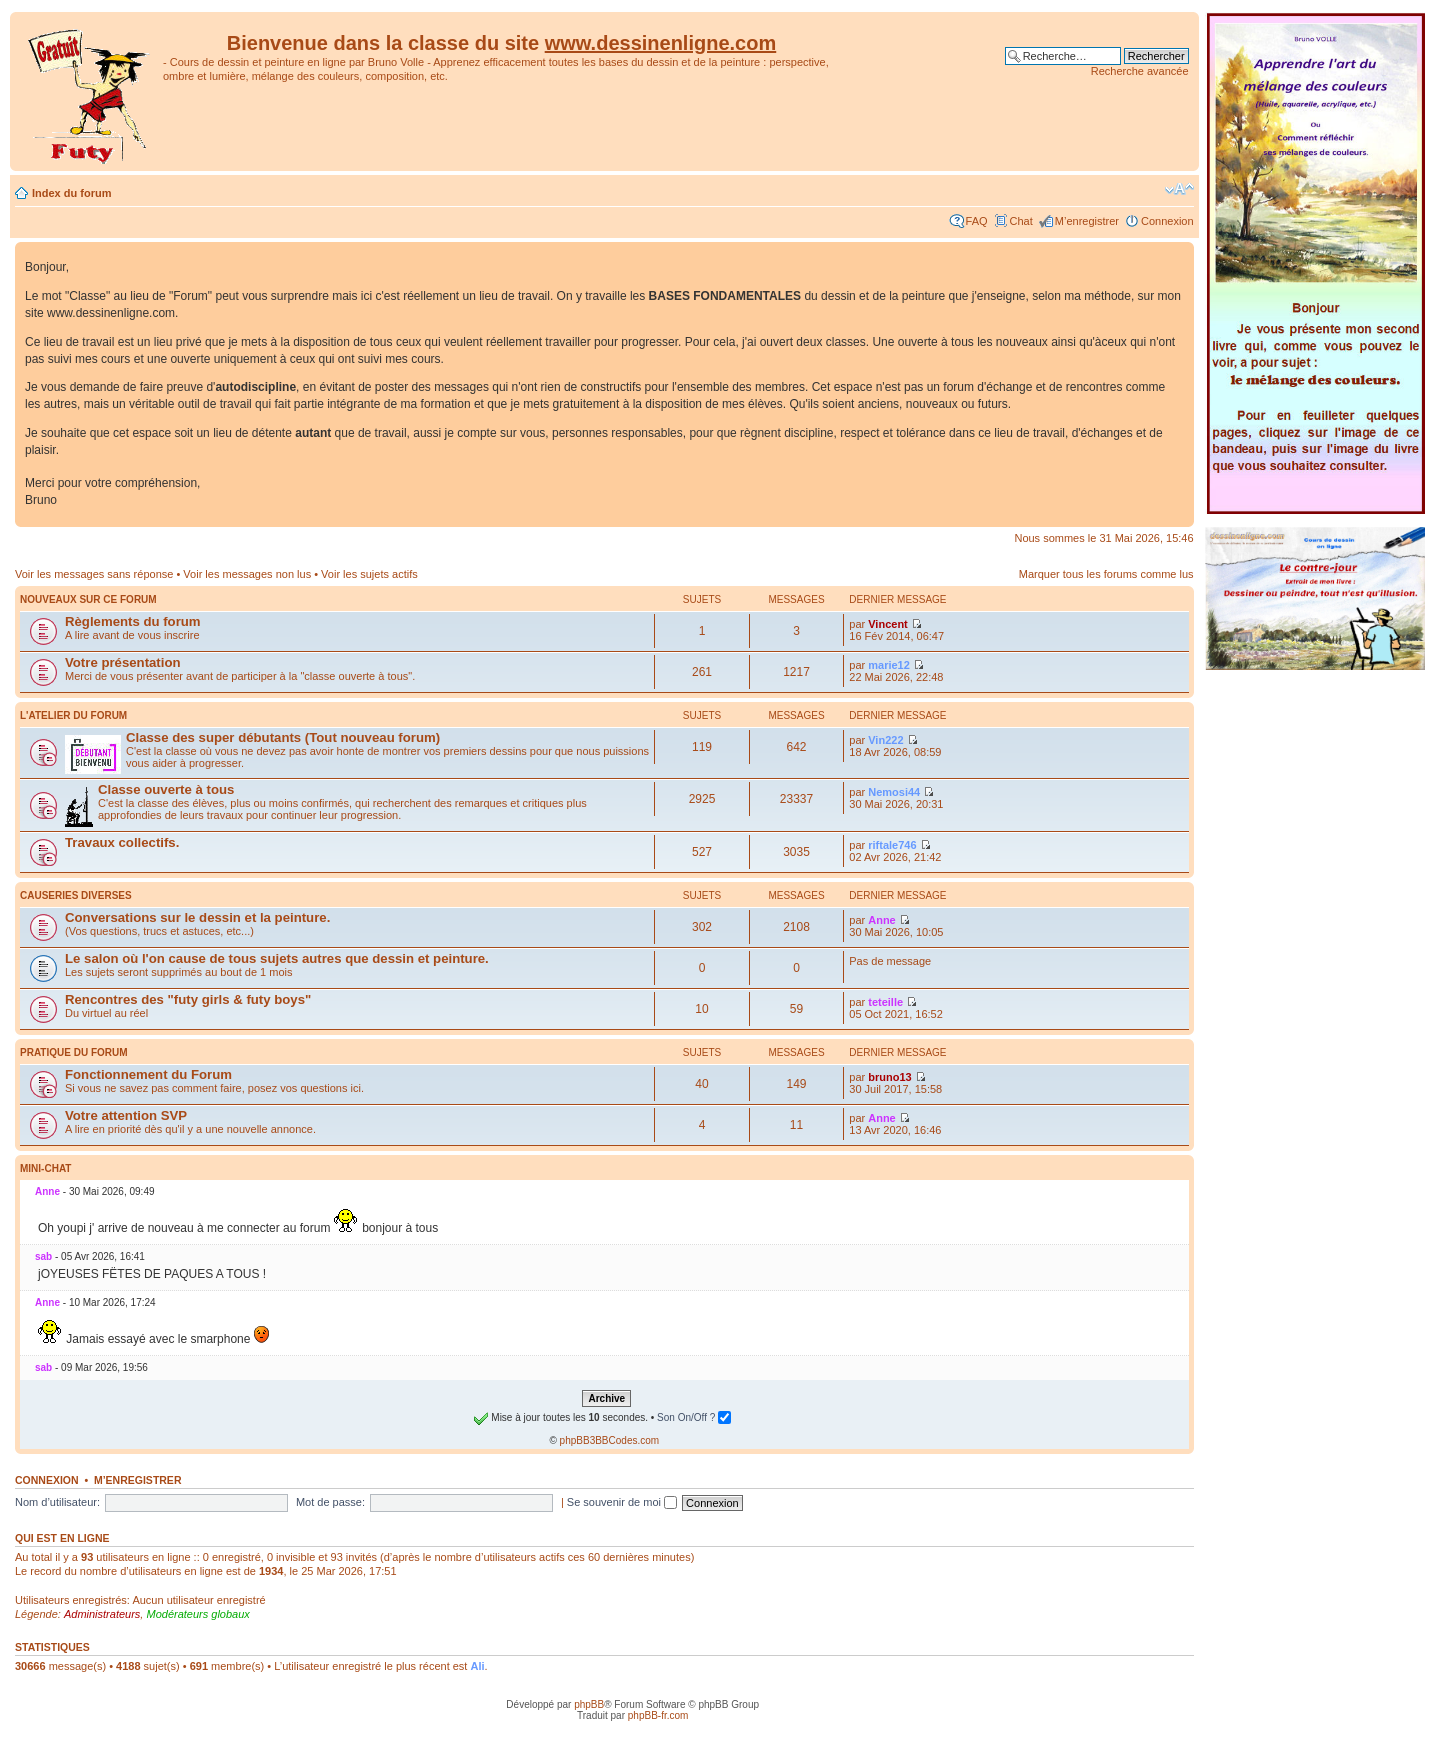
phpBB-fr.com (658, 1715)
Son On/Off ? (694, 1417)
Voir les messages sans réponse (94, 574)
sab (43, 1256)
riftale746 (892, 845)
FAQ (977, 221)
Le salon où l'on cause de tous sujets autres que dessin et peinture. (277, 958)
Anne (882, 920)
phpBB (589, 1704)
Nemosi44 (894, 792)
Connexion (1167, 221)
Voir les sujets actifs (369, 574)
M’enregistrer (1087, 221)
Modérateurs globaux (197, 1614)
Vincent (888, 624)
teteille (885, 1002)
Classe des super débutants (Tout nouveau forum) (283, 737)
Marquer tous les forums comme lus (1106, 574)
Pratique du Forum (74, 1052)
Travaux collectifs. (122, 842)
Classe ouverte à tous (166, 789)
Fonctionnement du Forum (148, 1074)
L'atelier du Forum (73, 715)
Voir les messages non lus (247, 574)
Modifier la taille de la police (1179, 189)
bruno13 (889, 1077)
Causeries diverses (76, 895)
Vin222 (885, 740)
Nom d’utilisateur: (57, 1502)
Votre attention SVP (126, 1115)
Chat (1021, 221)
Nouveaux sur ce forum (88, 599)
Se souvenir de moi (622, 1502)
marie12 (889, 665)
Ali (477, 1666)
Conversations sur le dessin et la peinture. (197, 917)
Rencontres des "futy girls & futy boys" (188, 999)
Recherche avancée (1140, 71)
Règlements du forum (133, 621)
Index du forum (71, 193)
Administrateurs (102, 1614)
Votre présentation (123, 662)
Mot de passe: (330, 1502)
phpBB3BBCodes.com (610, 1440)
